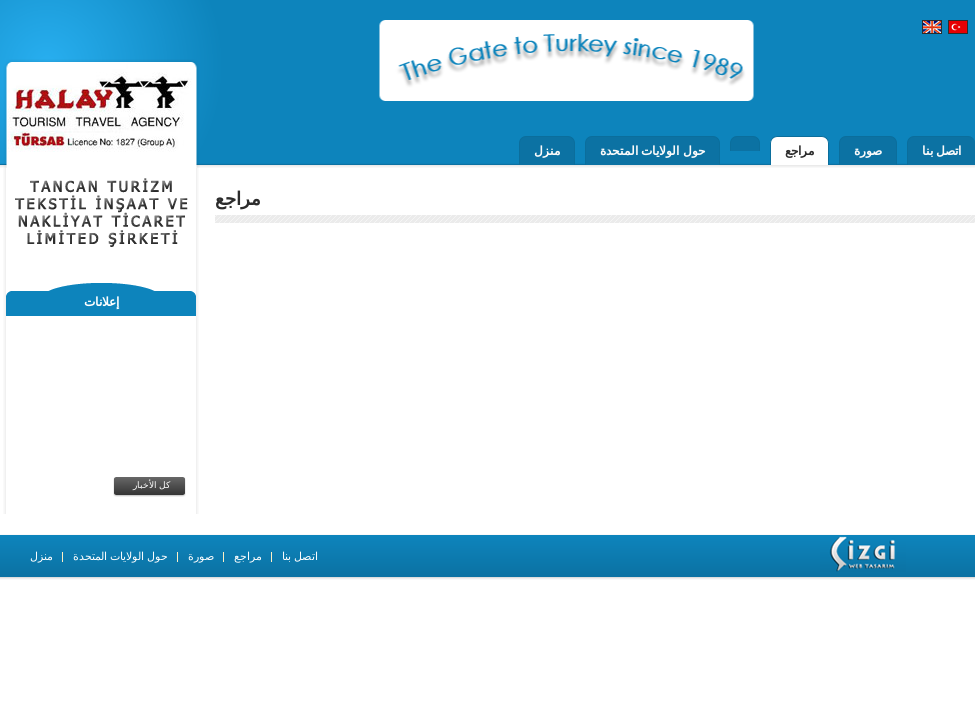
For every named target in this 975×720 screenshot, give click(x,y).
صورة (868, 151)
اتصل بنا (941, 151)
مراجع (799, 151)
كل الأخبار (152, 485)
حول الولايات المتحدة (652, 151)
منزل (547, 151)
